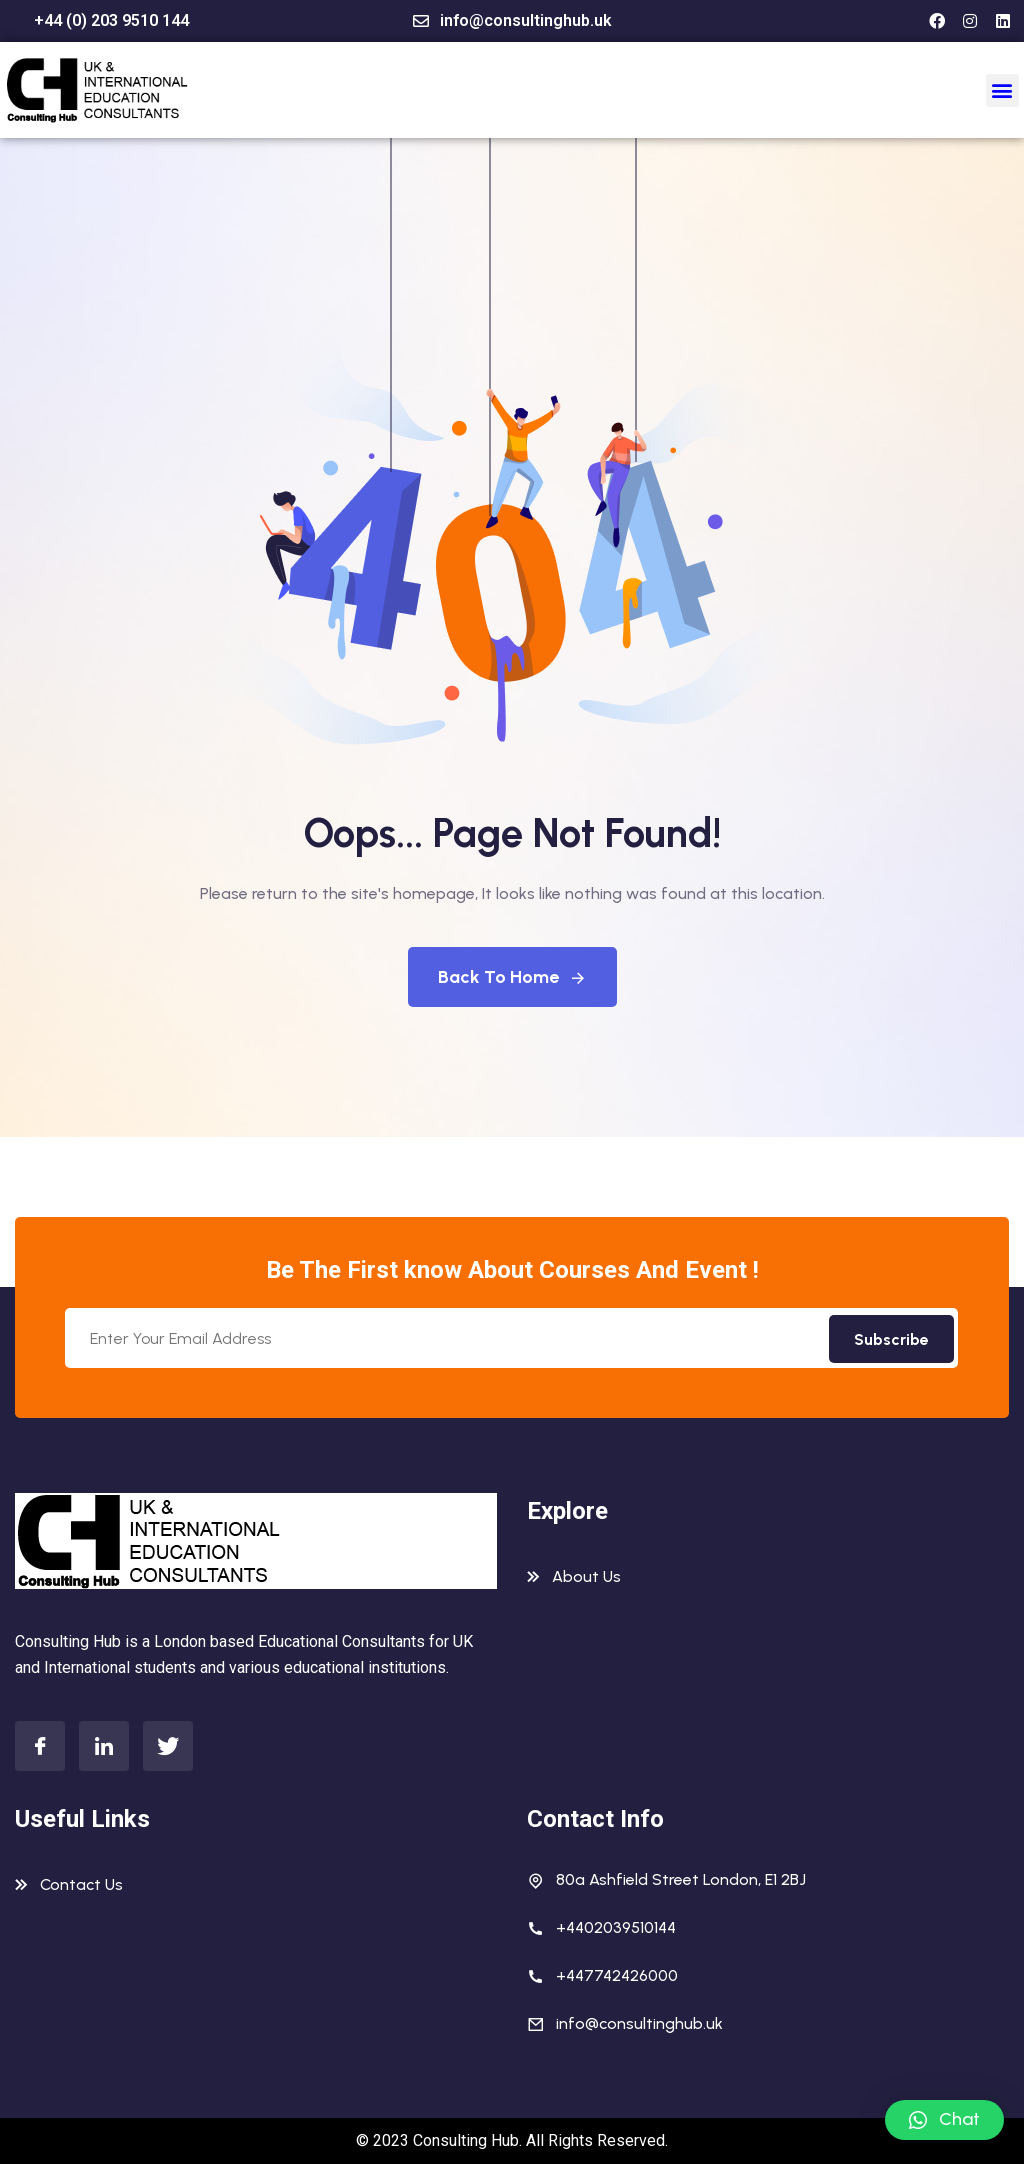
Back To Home (512, 977)
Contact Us (81, 1884)
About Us (586, 1576)
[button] (1002, 90)
